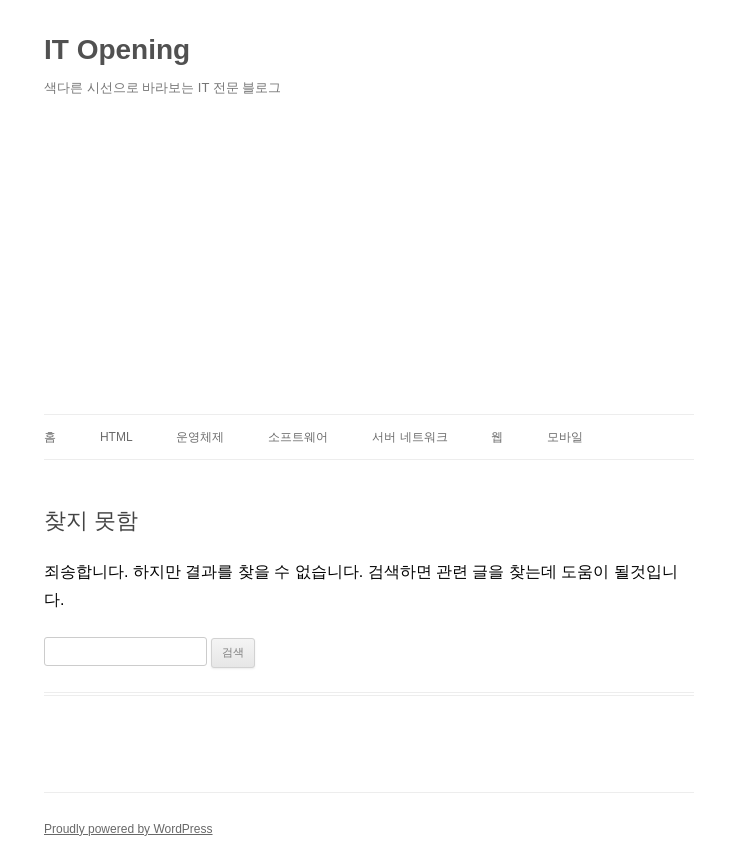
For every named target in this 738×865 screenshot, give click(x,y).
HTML (116, 437)
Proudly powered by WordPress (128, 829)
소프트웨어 (298, 437)
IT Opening (117, 49)
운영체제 (200, 437)
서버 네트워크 (409, 437)
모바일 (565, 437)
